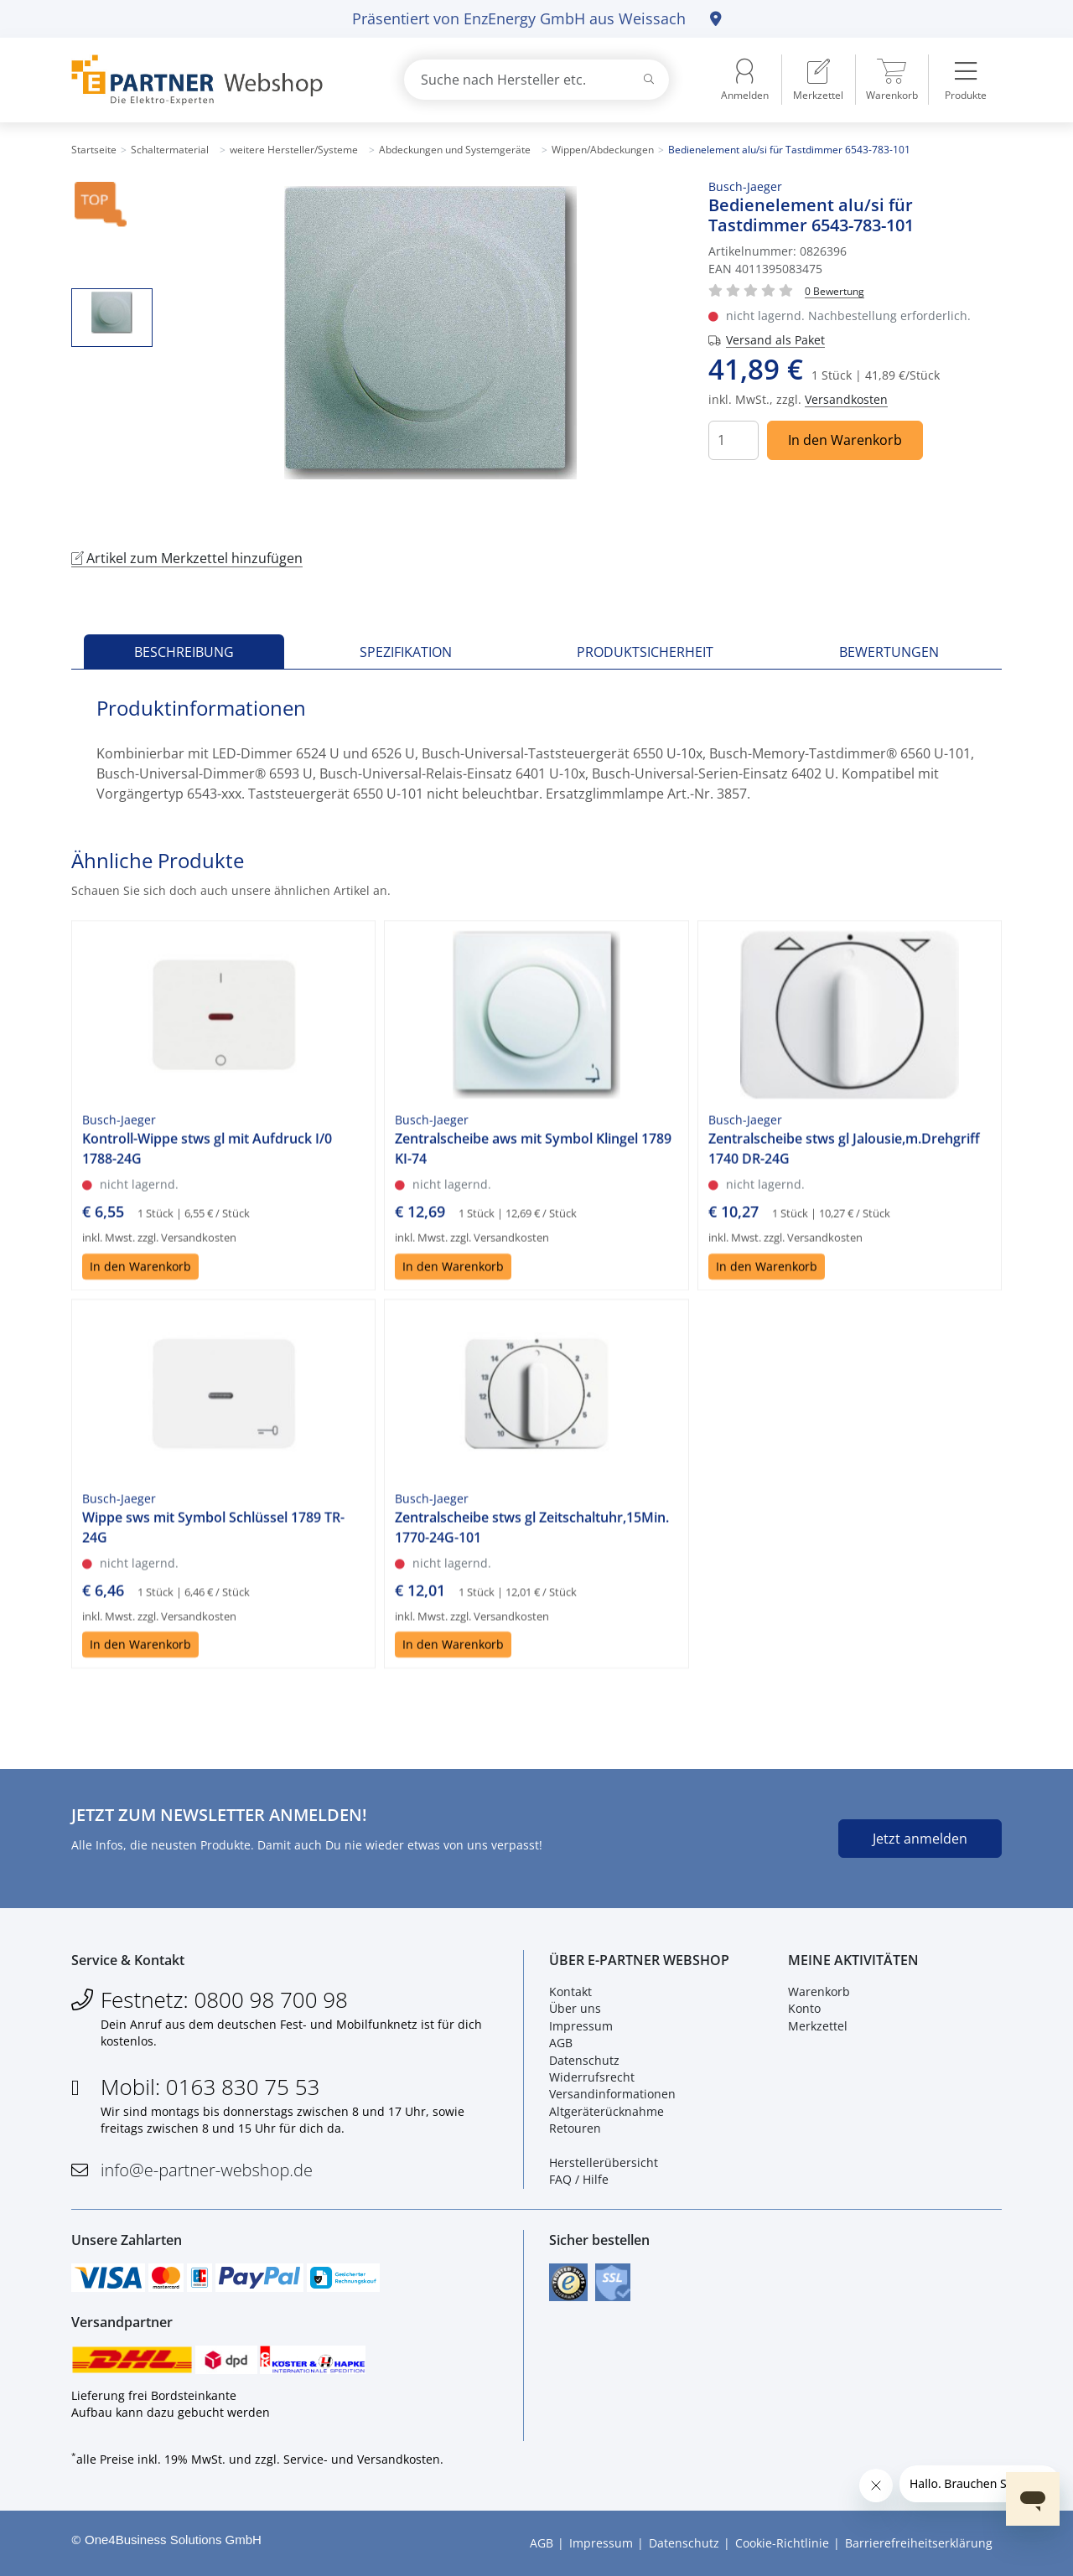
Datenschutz (584, 2060)
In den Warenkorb (845, 440)
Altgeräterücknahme (606, 2111)
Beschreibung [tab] (184, 652)
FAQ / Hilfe (579, 2179)
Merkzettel (818, 2026)
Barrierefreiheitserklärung (919, 2543)
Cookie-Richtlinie (782, 2543)
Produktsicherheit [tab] (645, 652)
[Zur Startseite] (218, 80)
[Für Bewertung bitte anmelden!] (834, 290)
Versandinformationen (612, 2094)
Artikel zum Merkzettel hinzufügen (187, 558)
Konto (804, 2008)
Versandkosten (846, 399)
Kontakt (570, 1991)
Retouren (575, 2128)
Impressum (581, 2026)
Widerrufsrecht (592, 2077)
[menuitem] (818, 79)
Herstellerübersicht (603, 2162)
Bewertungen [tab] (889, 652)
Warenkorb (819, 1991)
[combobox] (536, 79)
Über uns (575, 2008)
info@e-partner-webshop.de (207, 2170)
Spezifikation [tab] (406, 652)
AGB (561, 2043)
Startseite (94, 149)
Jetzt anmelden (920, 1838)
